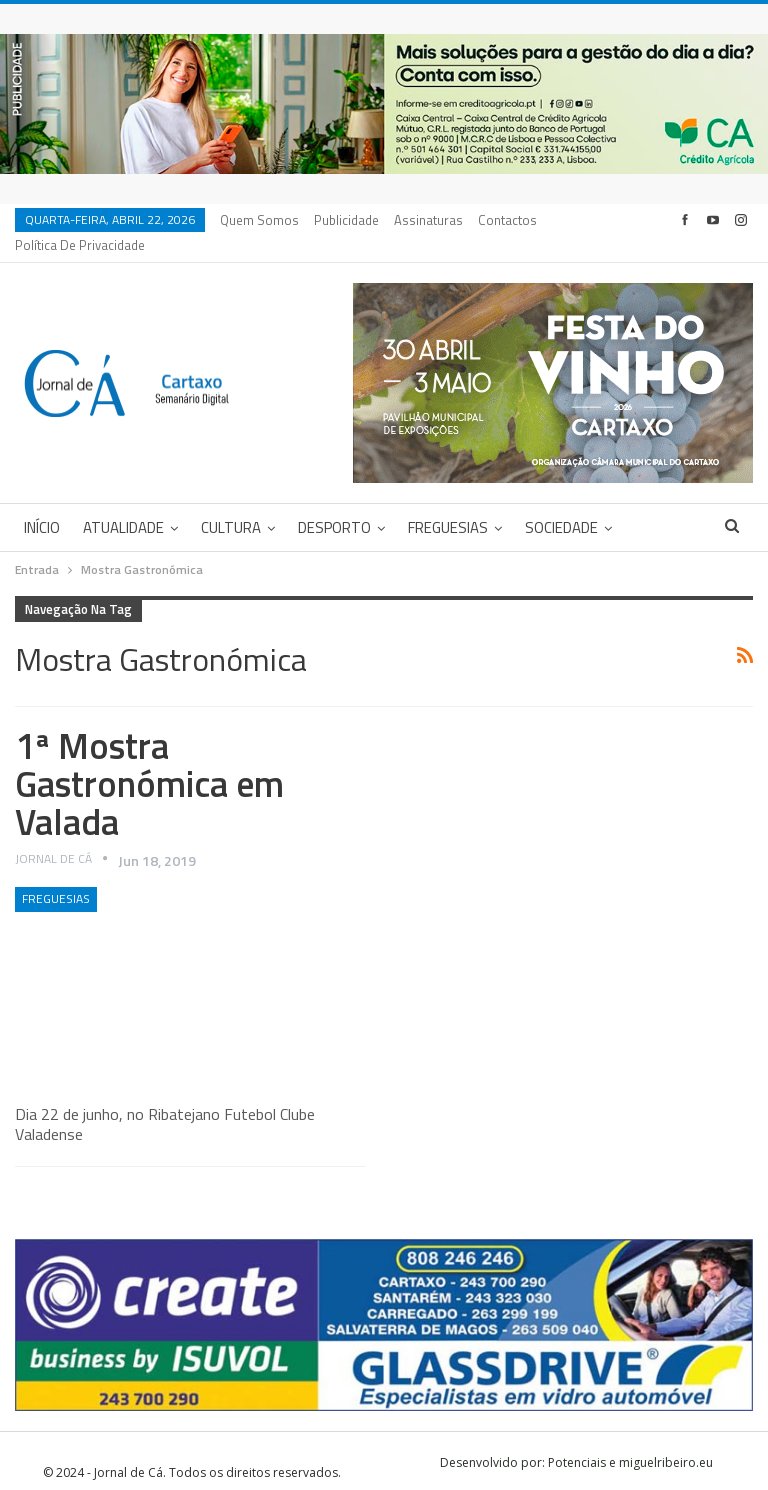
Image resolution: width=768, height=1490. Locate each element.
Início (42, 503)
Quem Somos (259, 220)
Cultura (231, 503)
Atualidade (123, 503)
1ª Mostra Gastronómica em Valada (149, 759)
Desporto (334, 503)
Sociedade (561, 503)
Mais (497, 220)
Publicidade (346, 220)
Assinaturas (428, 220)
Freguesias (448, 503)
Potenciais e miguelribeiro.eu (630, 1438)
